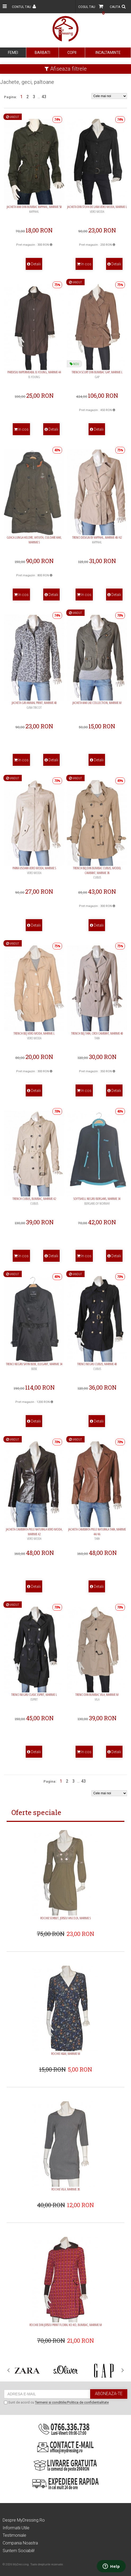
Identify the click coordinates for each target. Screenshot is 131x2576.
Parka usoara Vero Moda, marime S (34, 870)
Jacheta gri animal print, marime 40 (34, 705)
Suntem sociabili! (18, 2550)
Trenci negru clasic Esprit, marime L (34, 1697)
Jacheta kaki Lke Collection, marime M (96, 702)
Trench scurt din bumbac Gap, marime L (97, 374)
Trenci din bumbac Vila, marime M (97, 1697)
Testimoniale (14, 2535)
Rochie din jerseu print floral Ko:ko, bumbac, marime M (65, 2324)
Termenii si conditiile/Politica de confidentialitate (72, 2403)
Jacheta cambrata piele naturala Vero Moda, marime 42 (34, 1534)
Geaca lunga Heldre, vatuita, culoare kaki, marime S (34, 539)
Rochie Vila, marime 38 (65, 2189)
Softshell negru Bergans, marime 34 (96, 1201)
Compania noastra (20, 2543)
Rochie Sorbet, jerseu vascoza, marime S (65, 1918)
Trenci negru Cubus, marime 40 (97, 1366)
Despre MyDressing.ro (24, 2520)
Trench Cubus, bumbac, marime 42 (34, 1201)
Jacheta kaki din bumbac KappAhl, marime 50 (34, 209)
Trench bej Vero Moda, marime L (34, 1035)
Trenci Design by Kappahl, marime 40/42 (97, 539)
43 (44, 96)
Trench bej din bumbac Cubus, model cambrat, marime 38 (97, 873)
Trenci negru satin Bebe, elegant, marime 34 (34, 1366)
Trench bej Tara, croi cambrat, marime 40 (97, 1035)
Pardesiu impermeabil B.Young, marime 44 (34, 374)
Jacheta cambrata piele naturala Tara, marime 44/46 (97, 1534)
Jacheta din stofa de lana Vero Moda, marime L (97, 209)
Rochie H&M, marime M (65, 2053)
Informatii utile (16, 2528)
